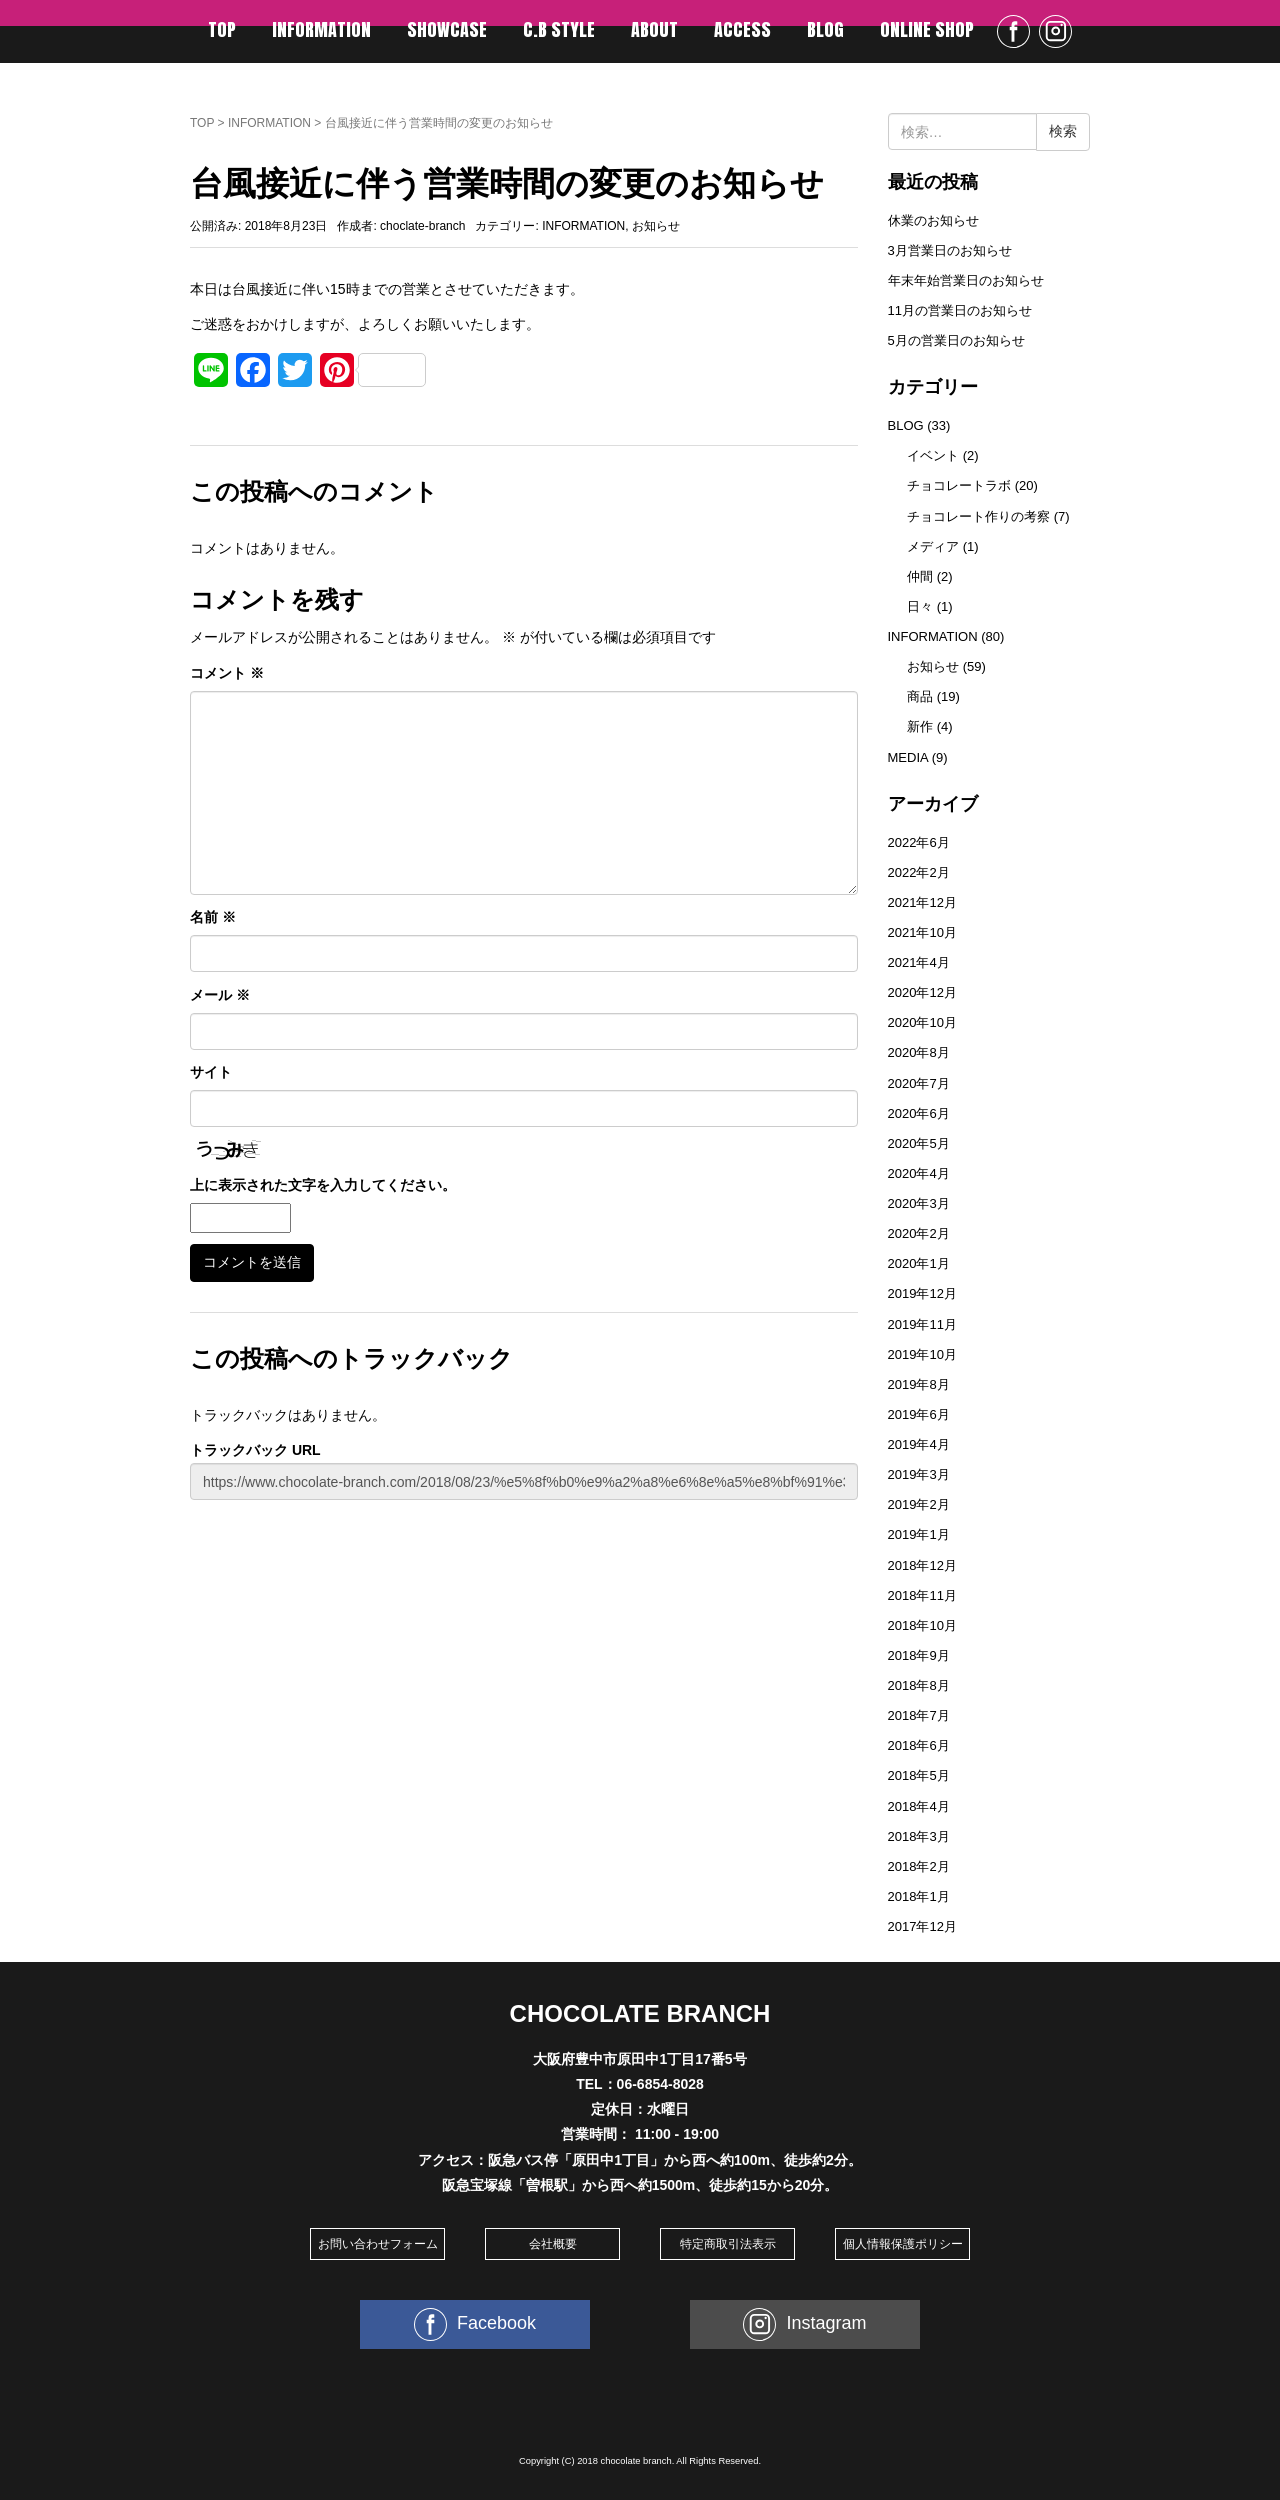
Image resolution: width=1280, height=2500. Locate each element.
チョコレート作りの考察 (978, 516)
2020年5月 (919, 1143)
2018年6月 (919, 1745)
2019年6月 (919, 1414)
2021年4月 (919, 962)
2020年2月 (919, 1233)
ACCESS (742, 29)
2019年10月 (922, 1354)
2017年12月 (922, 1926)
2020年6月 (919, 1113)
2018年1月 (919, 1896)
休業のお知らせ (933, 220)
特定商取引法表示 (728, 2244)
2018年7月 (919, 1715)
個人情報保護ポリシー (903, 2244)
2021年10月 (922, 932)
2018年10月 (922, 1625)
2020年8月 (919, 1052)
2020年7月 (919, 1083)
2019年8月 (919, 1384)
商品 (920, 696)
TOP (222, 29)
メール (220, 995)
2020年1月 (919, 1263)
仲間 (920, 576)
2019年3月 (919, 1474)
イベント (933, 455)
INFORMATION (321, 29)
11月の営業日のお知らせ (960, 310)
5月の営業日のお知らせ (956, 340)
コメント (227, 673)
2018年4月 (919, 1806)
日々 (920, 606)
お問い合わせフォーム (378, 2244)
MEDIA (908, 757)
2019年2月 (919, 1504)
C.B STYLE (559, 29)
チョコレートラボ (959, 485)
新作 (920, 726)
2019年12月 (922, 1293)
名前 (213, 917)
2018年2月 (919, 1866)
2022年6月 (919, 842)
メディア (933, 546)
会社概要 (553, 2244)
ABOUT (654, 29)
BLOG (825, 29)
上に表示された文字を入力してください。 (323, 1185)
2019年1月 (919, 1534)
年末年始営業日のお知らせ (966, 280)
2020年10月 (922, 1022)
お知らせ (656, 226)
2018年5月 (919, 1775)
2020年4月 (919, 1173)
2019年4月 (919, 1444)
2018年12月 (922, 1565)
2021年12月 (922, 902)
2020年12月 (922, 992)
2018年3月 (919, 1836)
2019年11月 (922, 1324)
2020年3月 (919, 1203)
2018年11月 (922, 1595)
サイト (211, 1072)
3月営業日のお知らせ (950, 250)
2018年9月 (919, 1655)
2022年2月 (919, 872)
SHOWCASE (447, 29)
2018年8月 (919, 1685)
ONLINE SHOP (927, 29)
